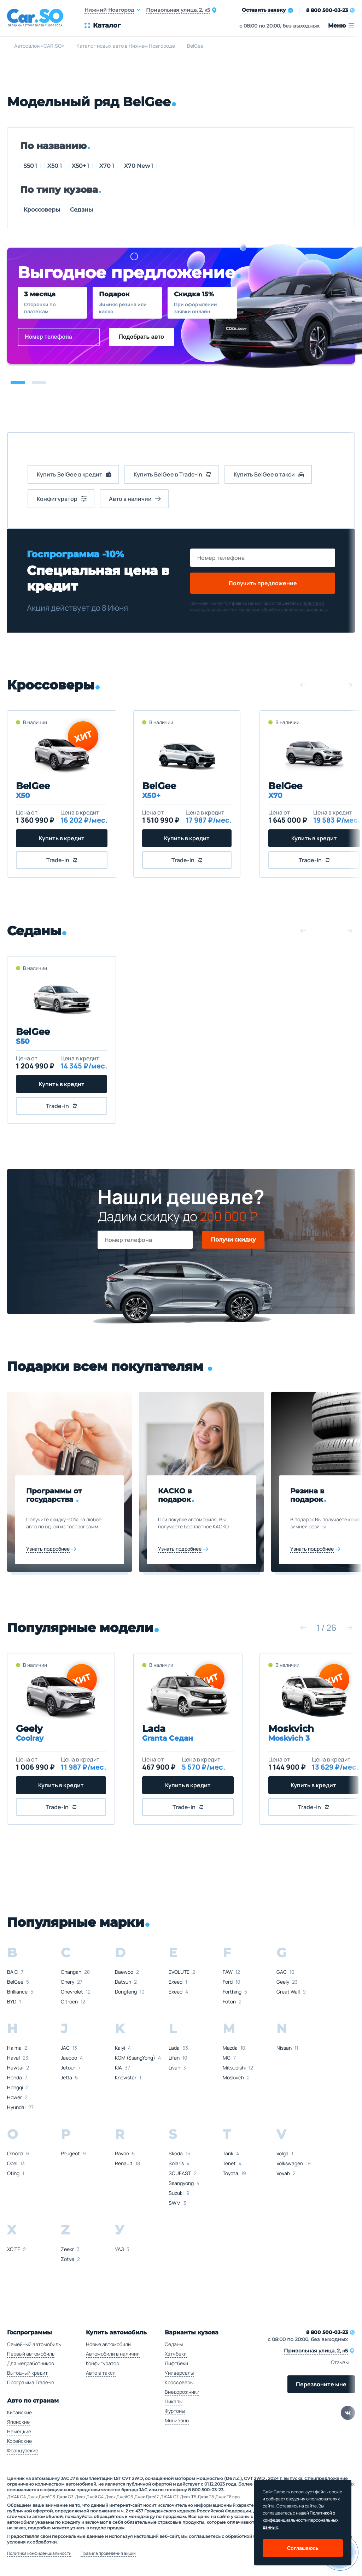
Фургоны (175, 2411)
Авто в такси (101, 2372)
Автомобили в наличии (113, 2353)
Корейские (19, 2441)
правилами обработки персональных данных (283, 610)
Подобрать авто (141, 337)
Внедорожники (182, 2391)
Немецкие (19, 2431)
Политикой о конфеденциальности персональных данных (301, 2520)
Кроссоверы (41, 209)
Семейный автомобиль (34, 2344)
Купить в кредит (61, 838)
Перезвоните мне (321, 2384)
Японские (18, 2421)
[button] (18, 382)
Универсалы (179, 2372)
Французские (22, 2450)
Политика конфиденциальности (39, 2553)
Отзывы (340, 2362)
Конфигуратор (102, 2363)
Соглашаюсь (303, 2548)
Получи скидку (233, 1239)
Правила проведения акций (108, 2553)
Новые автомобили (108, 2344)
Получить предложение (263, 583)
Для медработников (30, 2363)
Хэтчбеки (176, 2353)
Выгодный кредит (27, 2372)
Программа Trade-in (30, 2382)
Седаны (81, 209)
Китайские (19, 2412)
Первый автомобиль (30, 2353)
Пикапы (173, 2401)
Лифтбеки (176, 2363)
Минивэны (177, 2420)
